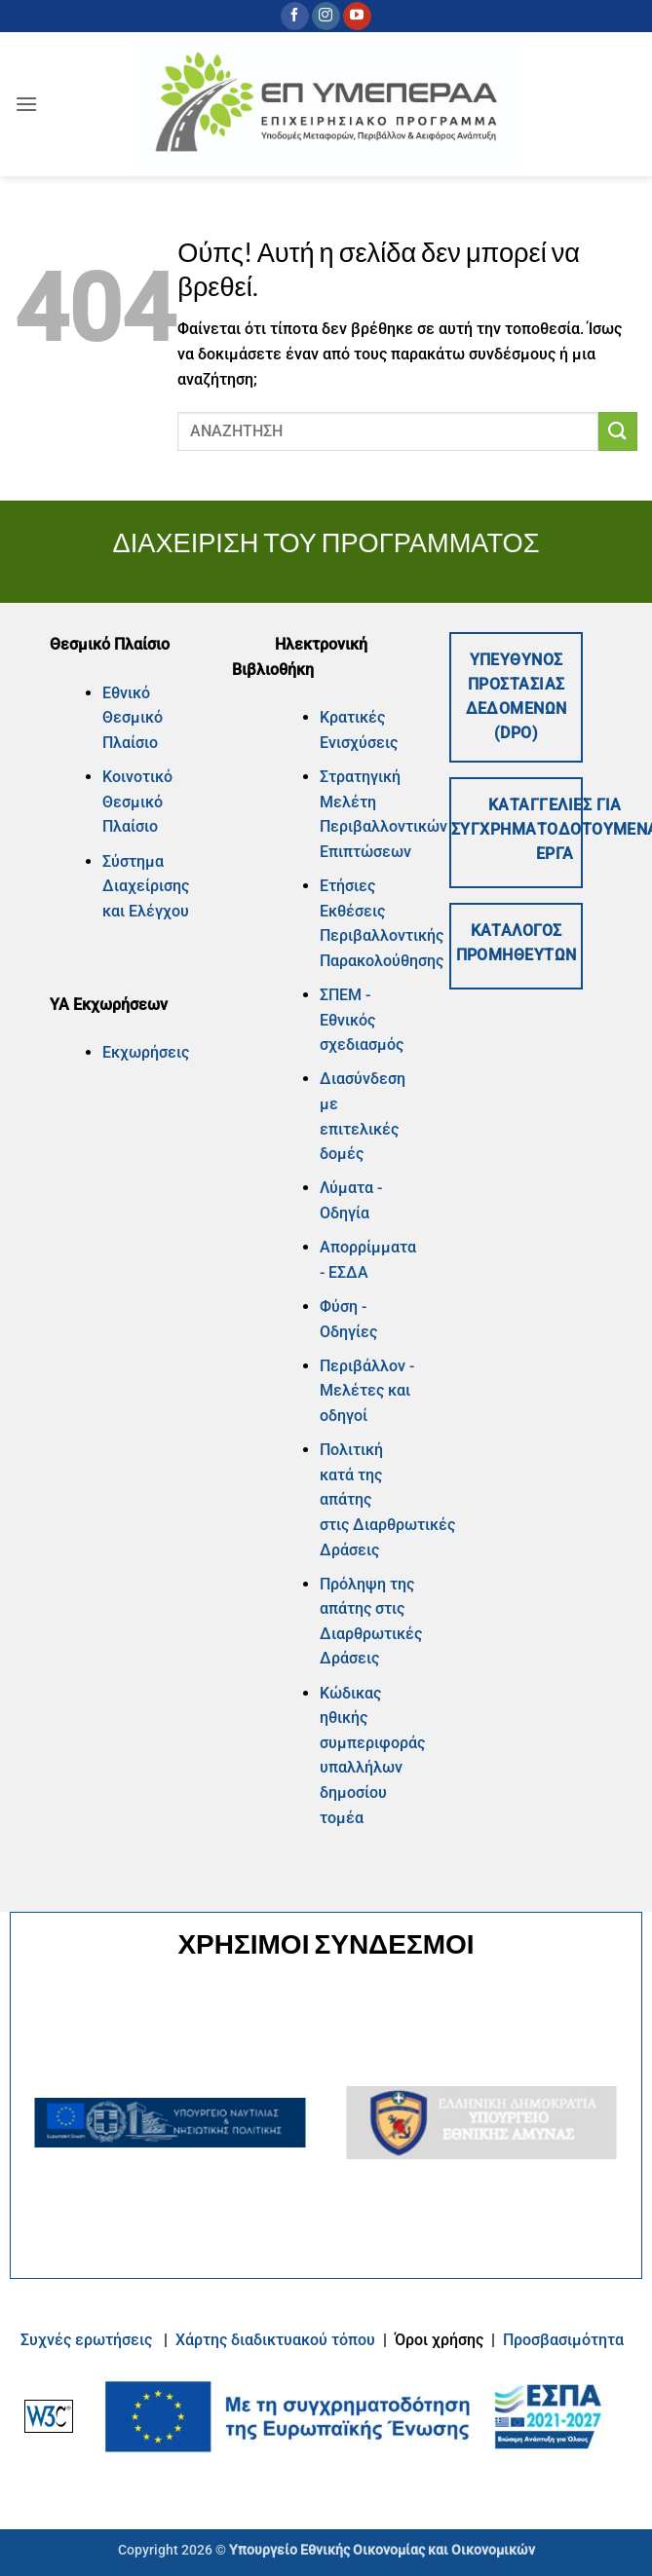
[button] (26, 104)
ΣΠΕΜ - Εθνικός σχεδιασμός (361, 1020)
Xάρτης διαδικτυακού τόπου (277, 2340)
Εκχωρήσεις (145, 1052)
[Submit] (617, 431)
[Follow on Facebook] (295, 16)
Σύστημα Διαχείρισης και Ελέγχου (145, 886)
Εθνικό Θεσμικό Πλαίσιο (132, 718)
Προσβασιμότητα (563, 2340)
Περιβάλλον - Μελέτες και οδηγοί (367, 1391)
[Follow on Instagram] (326, 16)
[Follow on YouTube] (357, 16)
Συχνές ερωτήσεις (86, 2340)
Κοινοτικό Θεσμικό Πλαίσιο (137, 801)
